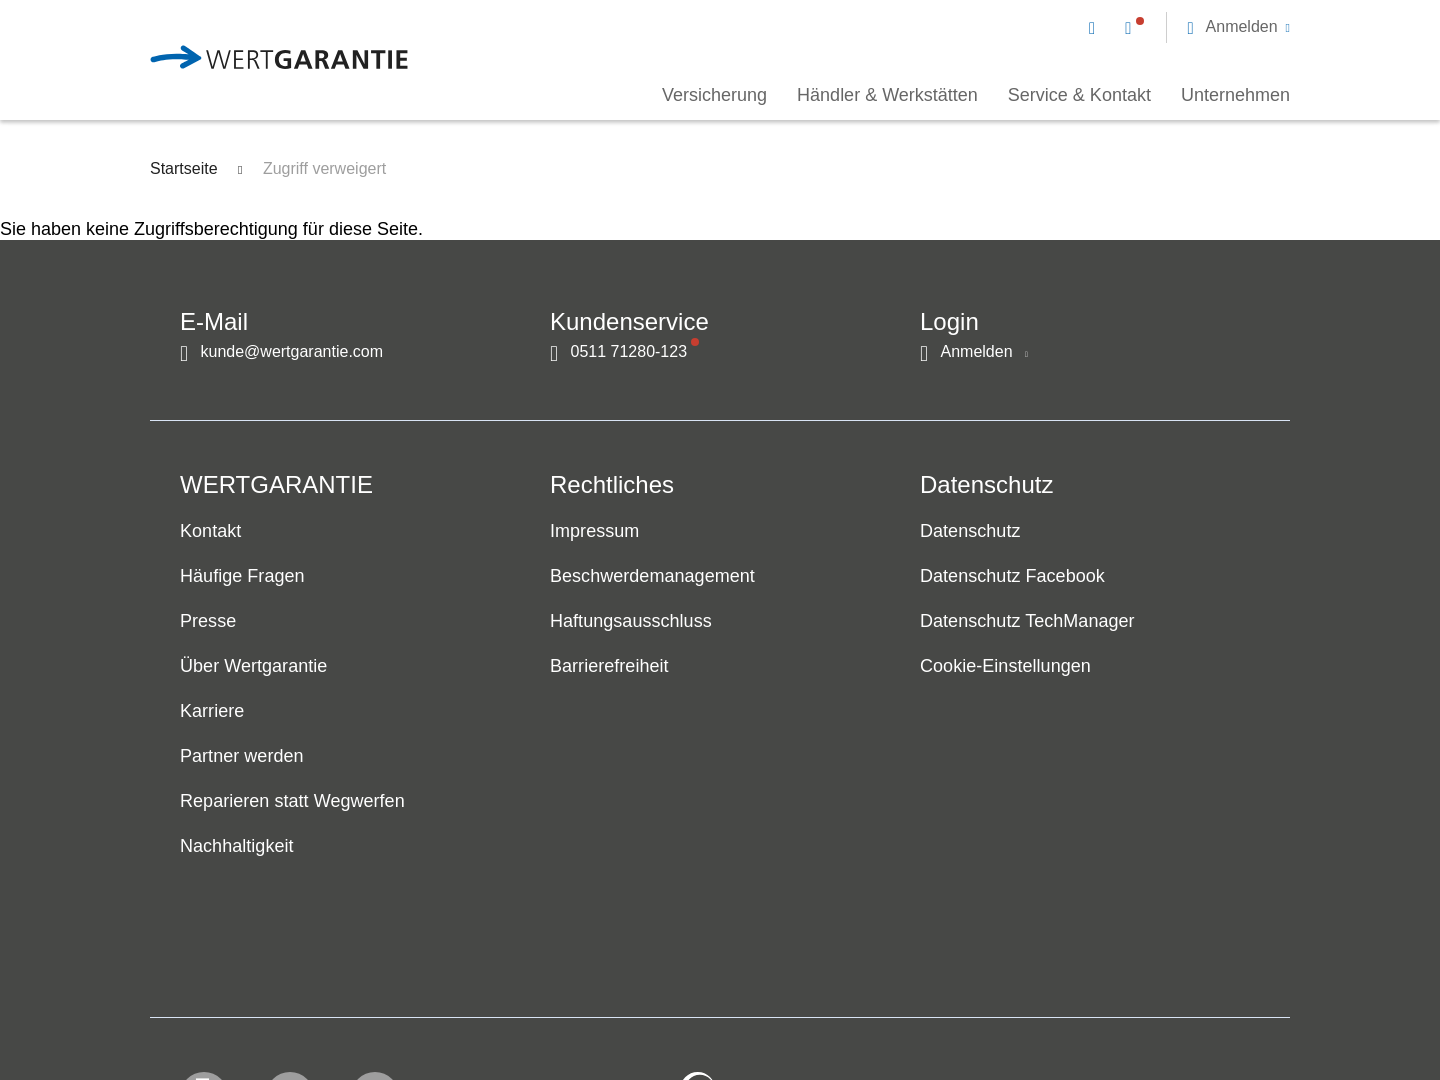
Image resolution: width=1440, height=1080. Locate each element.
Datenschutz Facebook (1012, 577)
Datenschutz (970, 532)
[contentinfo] (1155, 1006)
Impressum (594, 532)
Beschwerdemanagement (652, 577)
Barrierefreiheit (609, 667)
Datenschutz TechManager (1027, 622)
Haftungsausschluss (631, 622)
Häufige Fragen (242, 577)
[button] (1238, 27)
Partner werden (242, 757)
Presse (208, 622)
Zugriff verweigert (324, 168)
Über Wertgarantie (253, 667)
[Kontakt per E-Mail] (1096, 27)
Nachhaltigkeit (237, 847)
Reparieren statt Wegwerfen (292, 802)
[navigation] (1189, 26)
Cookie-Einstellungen (1005, 667)
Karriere (212, 712)
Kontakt (210, 532)
